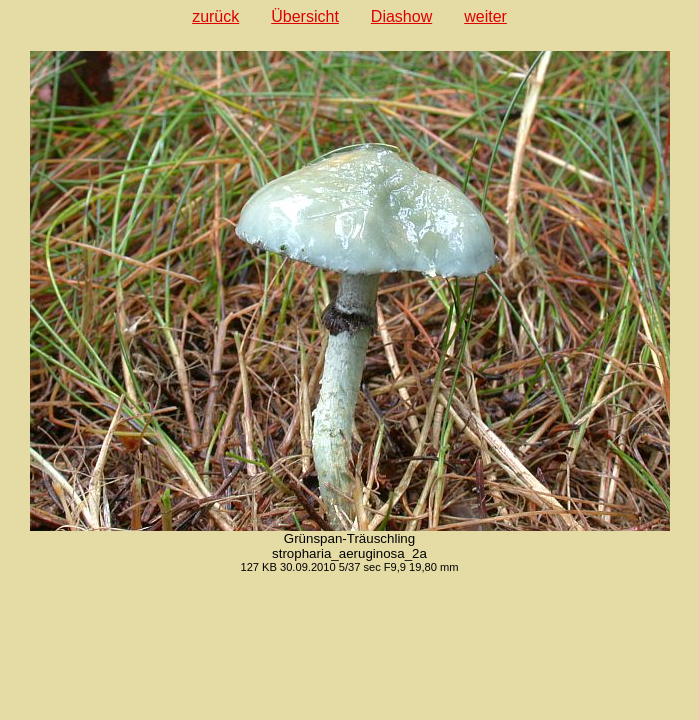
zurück (215, 16)
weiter (485, 16)
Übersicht (305, 16)
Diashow (401, 16)
